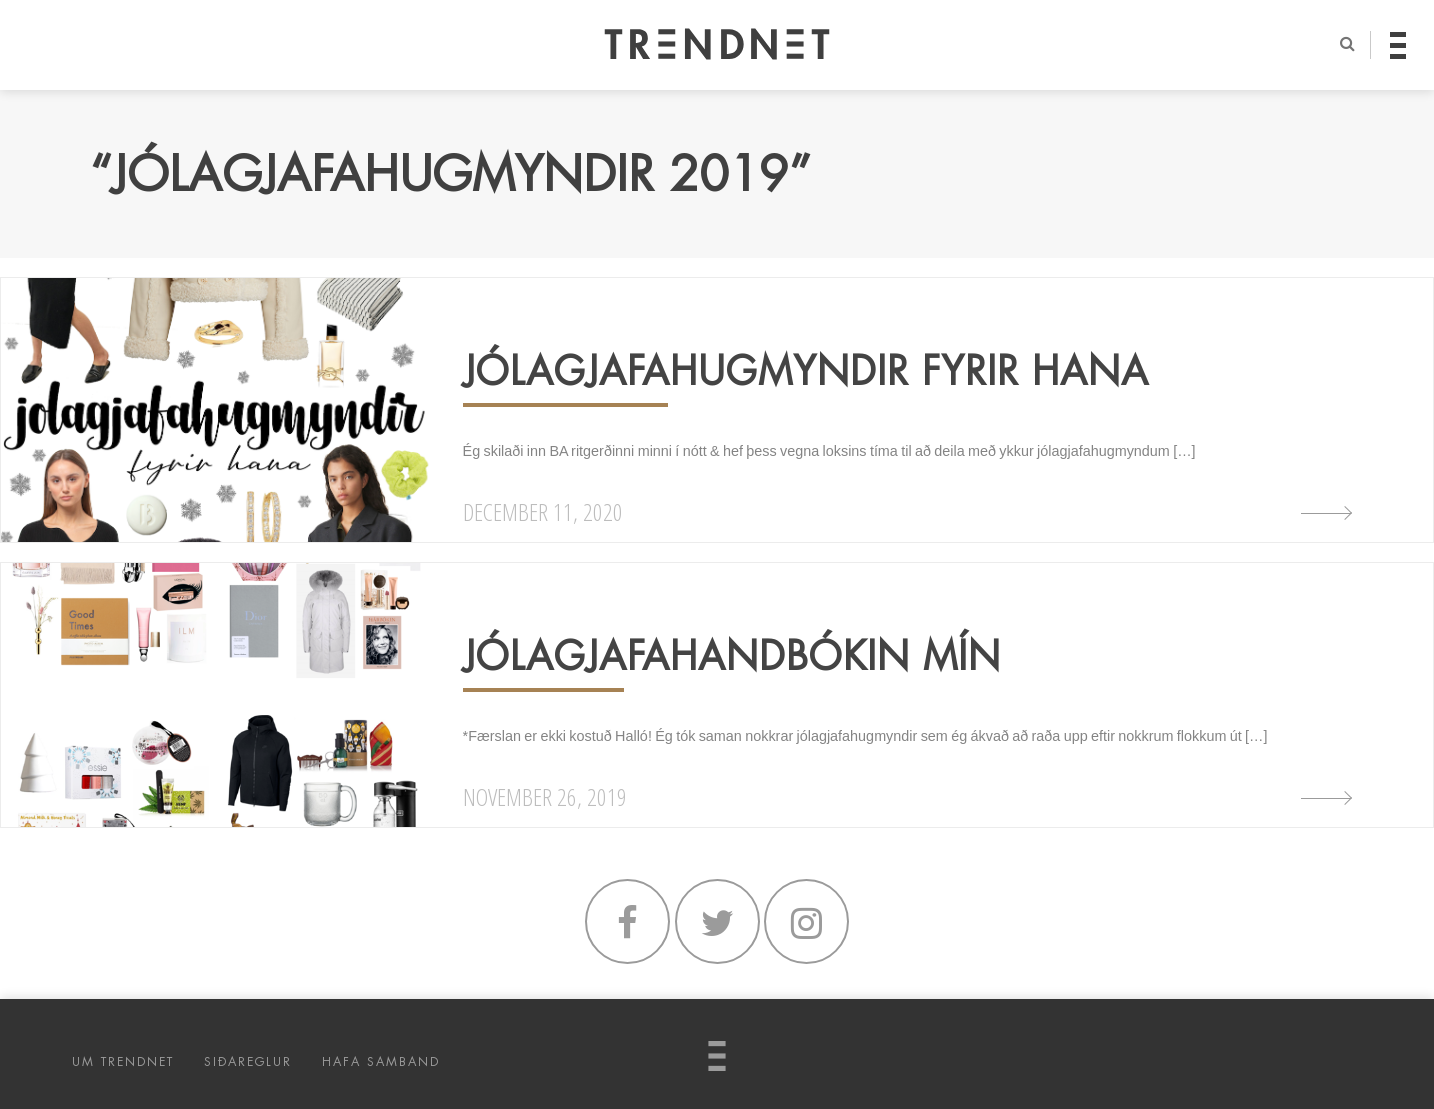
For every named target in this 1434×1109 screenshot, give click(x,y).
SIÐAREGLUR (248, 1062)
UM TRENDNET (123, 1062)
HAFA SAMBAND (381, 1062)
